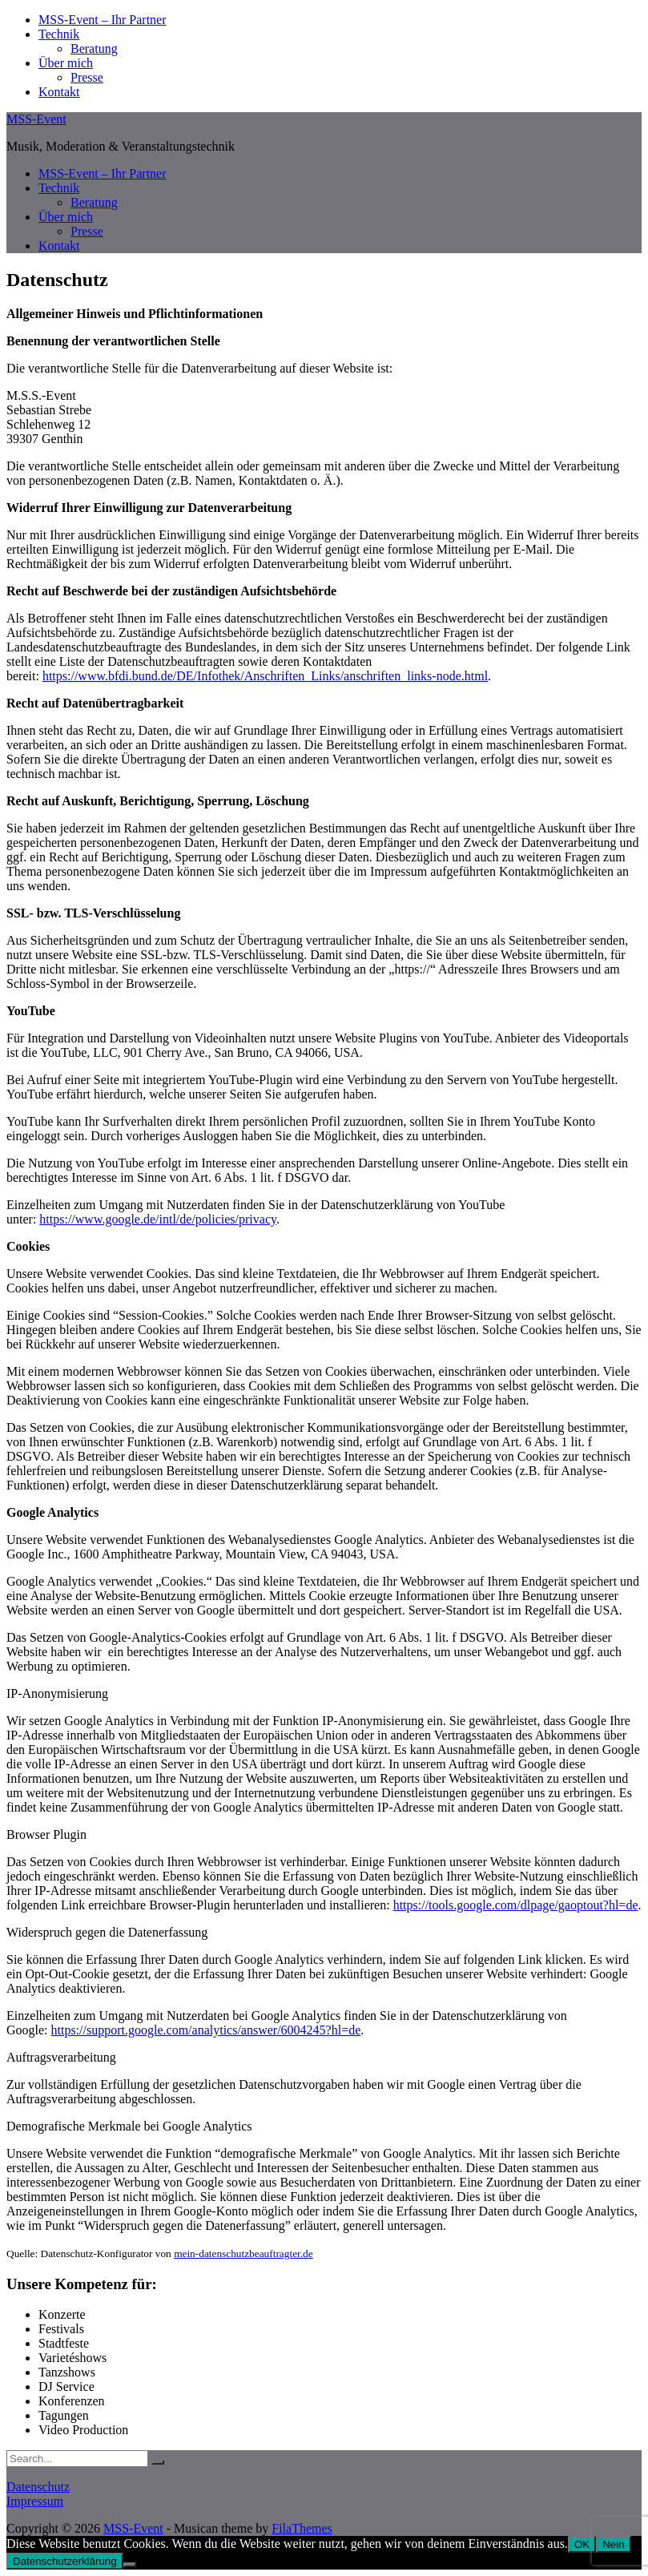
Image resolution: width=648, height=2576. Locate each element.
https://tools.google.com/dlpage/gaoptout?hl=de (515, 1905)
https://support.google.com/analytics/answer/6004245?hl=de (206, 2030)
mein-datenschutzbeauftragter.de (243, 2253)
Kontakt (59, 92)
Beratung (94, 48)
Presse (86, 77)
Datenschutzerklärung (65, 2561)
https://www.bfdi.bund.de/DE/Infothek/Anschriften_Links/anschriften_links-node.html (265, 676)
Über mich (65, 63)
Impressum (34, 2501)
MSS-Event (36, 119)
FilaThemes (302, 2528)
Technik (58, 34)
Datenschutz (38, 2486)
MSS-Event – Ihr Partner (102, 19)
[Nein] (129, 2564)
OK (582, 2544)
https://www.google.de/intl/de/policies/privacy (157, 1219)
